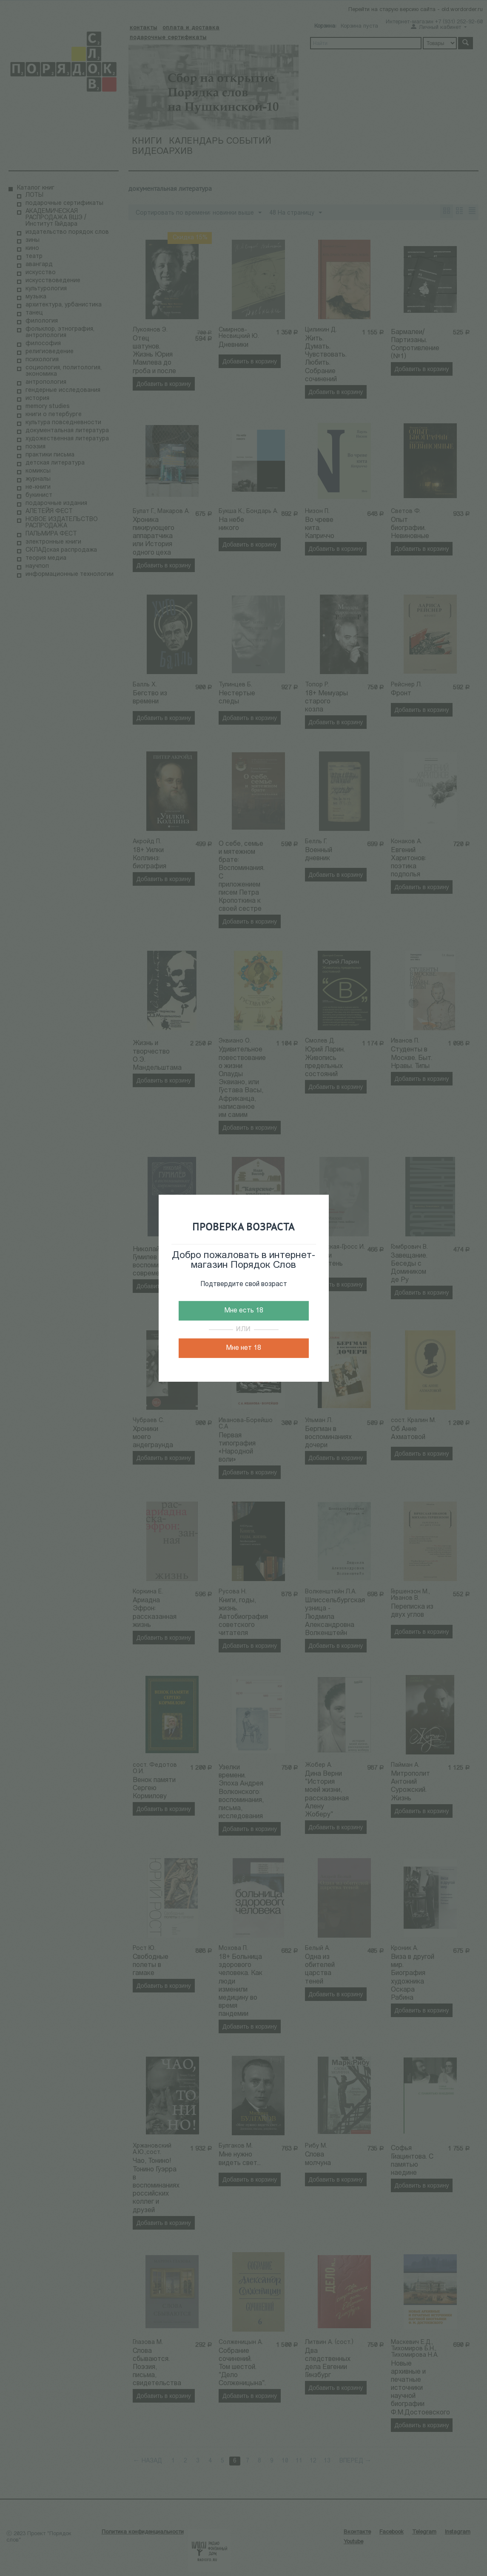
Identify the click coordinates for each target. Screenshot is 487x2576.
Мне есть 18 (243, 1310)
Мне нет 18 (243, 1348)
